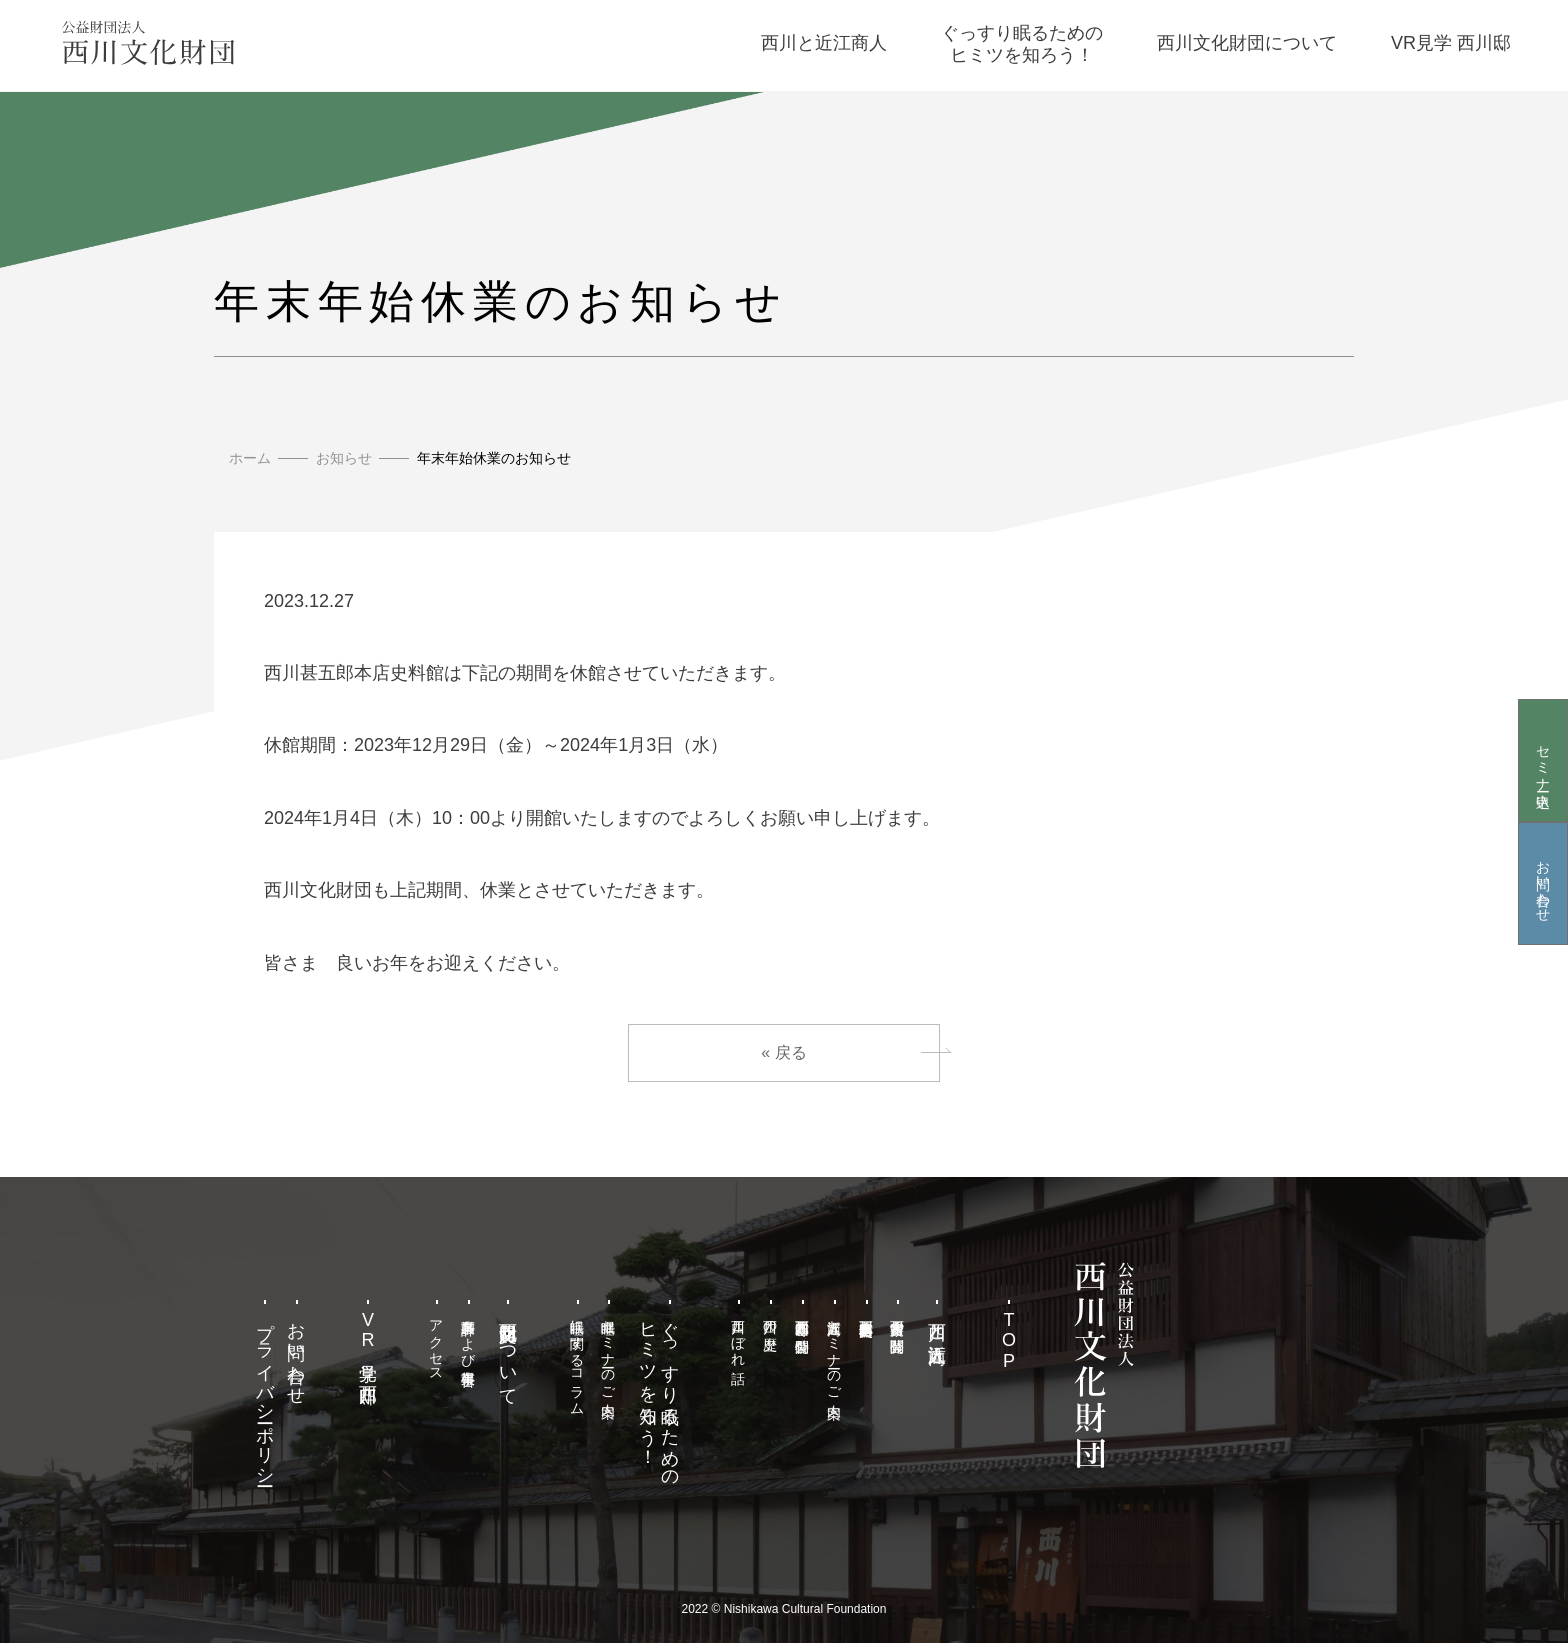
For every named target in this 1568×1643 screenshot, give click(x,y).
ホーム (250, 458)
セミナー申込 (1543, 760)
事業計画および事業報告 (469, 1336)
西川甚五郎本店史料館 (866, 1312)
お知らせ (344, 458)
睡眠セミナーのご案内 (609, 1352)
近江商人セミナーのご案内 (834, 1352)
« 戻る (783, 1052)
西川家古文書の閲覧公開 (898, 1320)
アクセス (437, 1342)
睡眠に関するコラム (577, 1359)
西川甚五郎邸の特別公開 (802, 1320)
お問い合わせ (1543, 883)
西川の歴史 (771, 1319)
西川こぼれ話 (739, 1335)
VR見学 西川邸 (368, 1341)
